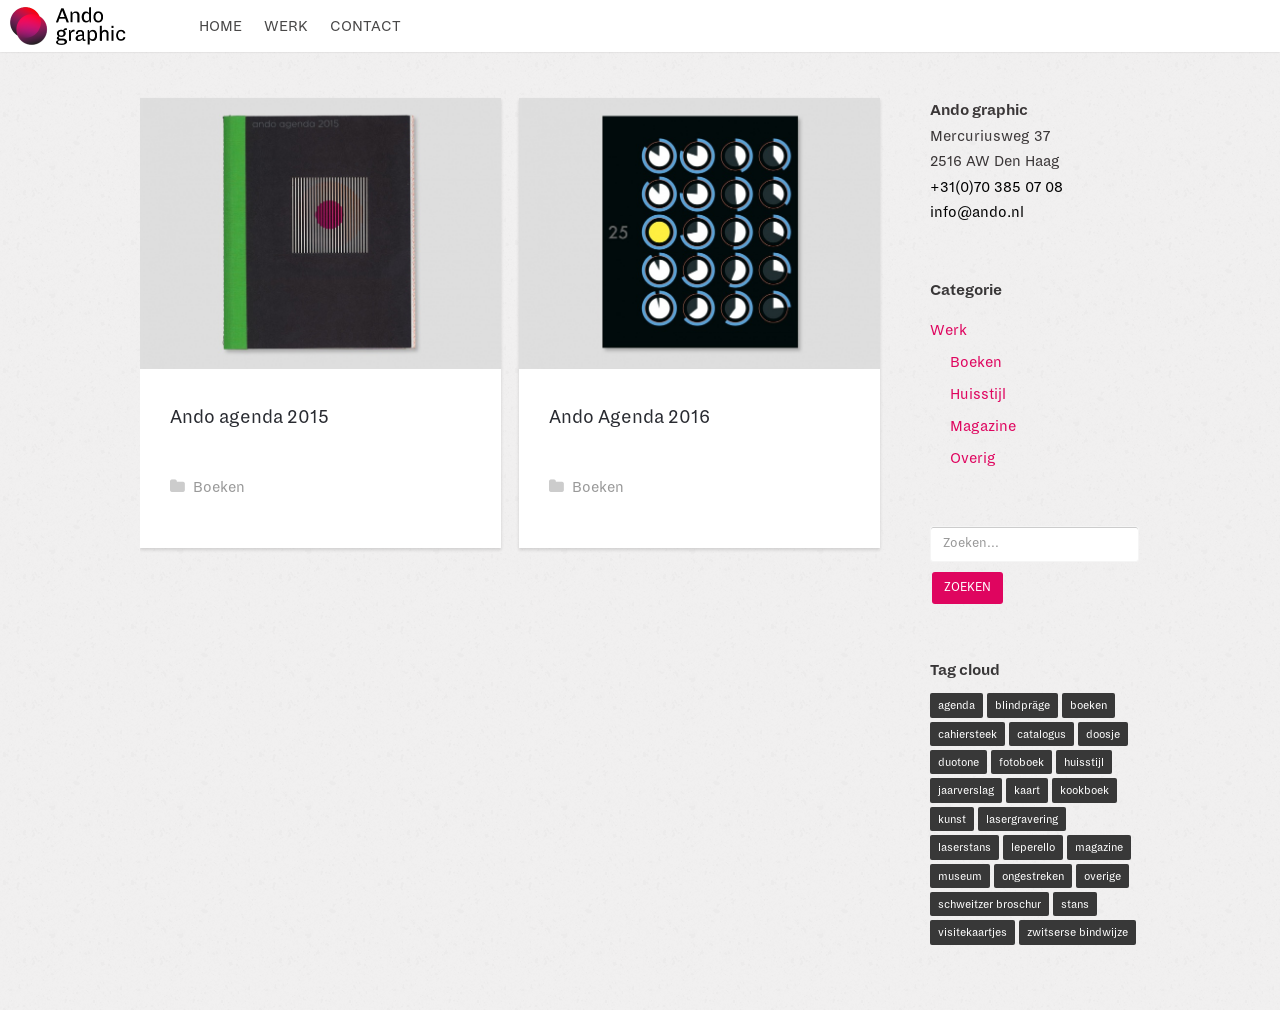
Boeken (207, 487)
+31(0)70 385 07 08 (996, 187)
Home (220, 26)
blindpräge (1022, 705)
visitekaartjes (972, 932)
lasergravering (1022, 819)
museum (960, 876)
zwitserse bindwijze (1077, 932)
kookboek (1084, 790)
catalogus (1041, 734)
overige (1102, 876)
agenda (956, 705)
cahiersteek (967, 734)
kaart (1027, 790)
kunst (952, 819)
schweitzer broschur (989, 904)
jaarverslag (966, 790)
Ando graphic (77, 26)
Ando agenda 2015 (249, 417)
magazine (1099, 847)
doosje (1103, 734)
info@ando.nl (977, 212)
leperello (1033, 847)
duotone (958, 762)
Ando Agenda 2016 (629, 417)
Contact (365, 26)
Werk (286, 26)
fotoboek (1021, 762)
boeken (1088, 705)
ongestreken (1033, 876)
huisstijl (1084, 762)
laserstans (964, 847)
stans (1075, 904)
